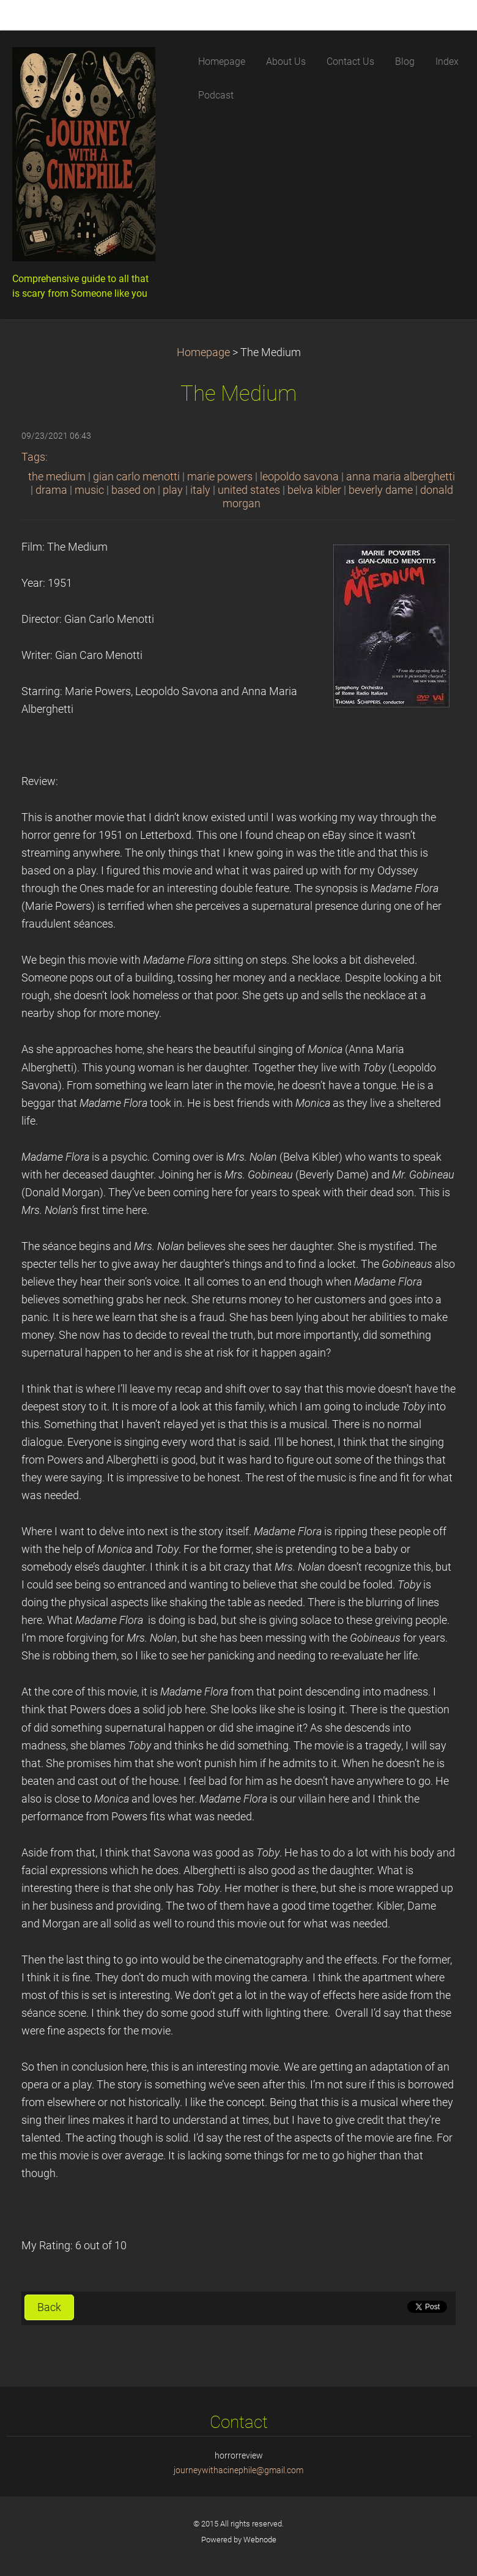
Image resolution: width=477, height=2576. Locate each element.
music (89, 490)
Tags (33, 457)
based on (133, 490)
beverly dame (381, 490)
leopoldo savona (299, 477)
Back (49, 2307)
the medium (57, 477)
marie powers (220, 477)
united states (249, 490)
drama (51, 490)
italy (200, 490)
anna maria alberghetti (400, 477)
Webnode (259, 2539)
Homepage (203, 352)
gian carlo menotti (136, 477)
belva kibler (314, 490)
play (173, 490)
